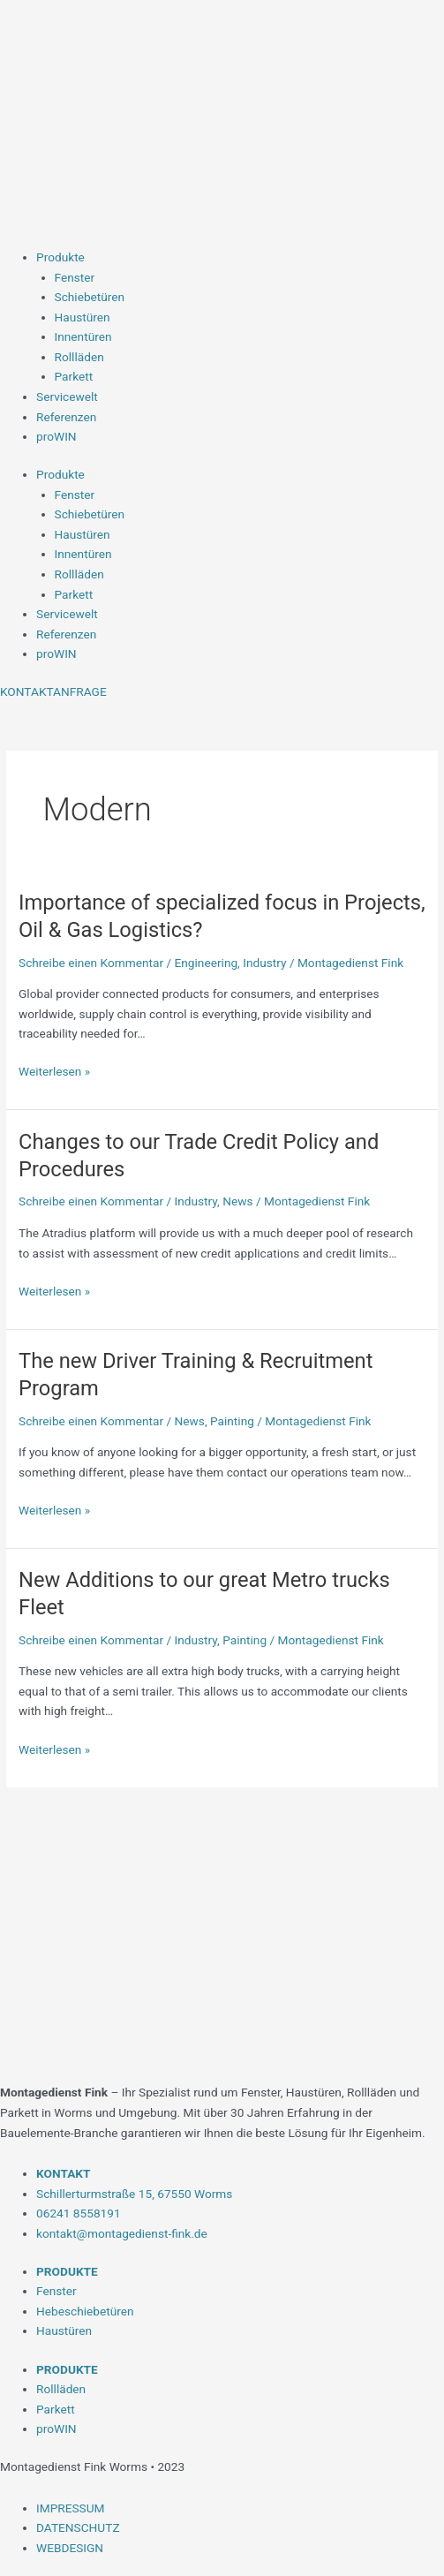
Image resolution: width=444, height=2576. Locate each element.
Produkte (60, 257)
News (237, 1201)
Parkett (74, 376)
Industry (264, 963)
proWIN (56, 436)
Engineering (206, 963)
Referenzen (66, 417)
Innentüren (83, 336)
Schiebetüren (90, 297)
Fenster (75, 277)
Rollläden (79, 357)
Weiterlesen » (54, 1071)
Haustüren (82, 317)
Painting (232, 1421)
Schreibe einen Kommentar (91, 963)
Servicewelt (67, 396)
